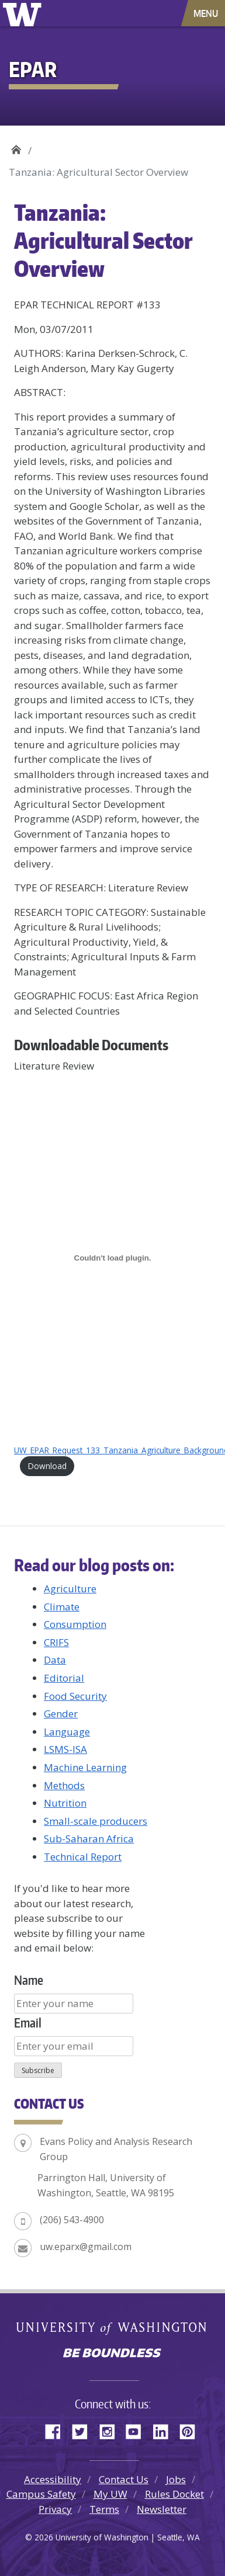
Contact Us (123, 2479)
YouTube (138, 2430)
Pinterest (191, 2430)
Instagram (111, 2430)
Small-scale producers (95, 1821)
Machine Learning (85, 1767)
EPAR (16, 146)
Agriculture (70, 1588)
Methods (64, 1785)
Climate (61, 1606)
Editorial (64, 1678)
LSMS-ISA (65, 1749)
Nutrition (65, 1803)
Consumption (75, 1624)
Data (55, 1660)
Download (47, 1465)
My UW (110, 2494)
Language (67, 1731)
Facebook (57, 2430)
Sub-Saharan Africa (89, 1838)
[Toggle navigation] (207, 13)
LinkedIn (165, 2430)
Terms (104, 2509)
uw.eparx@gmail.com (85, 2246)
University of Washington (24, 13)
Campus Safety (41, 2494)
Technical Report (83, 1856)
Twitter (84, 2430)
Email (27, 2022)
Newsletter (161, 2509)
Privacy (55, 2509)
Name (28, 1980)
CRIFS (56, 1642)
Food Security (75, 1696)
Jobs (176, 2479)
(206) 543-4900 (72, 2219)
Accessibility (52, 2479)
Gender (61, 1713)
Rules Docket (174, 2494)
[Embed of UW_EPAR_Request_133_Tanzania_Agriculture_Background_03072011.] (112, 1258)
